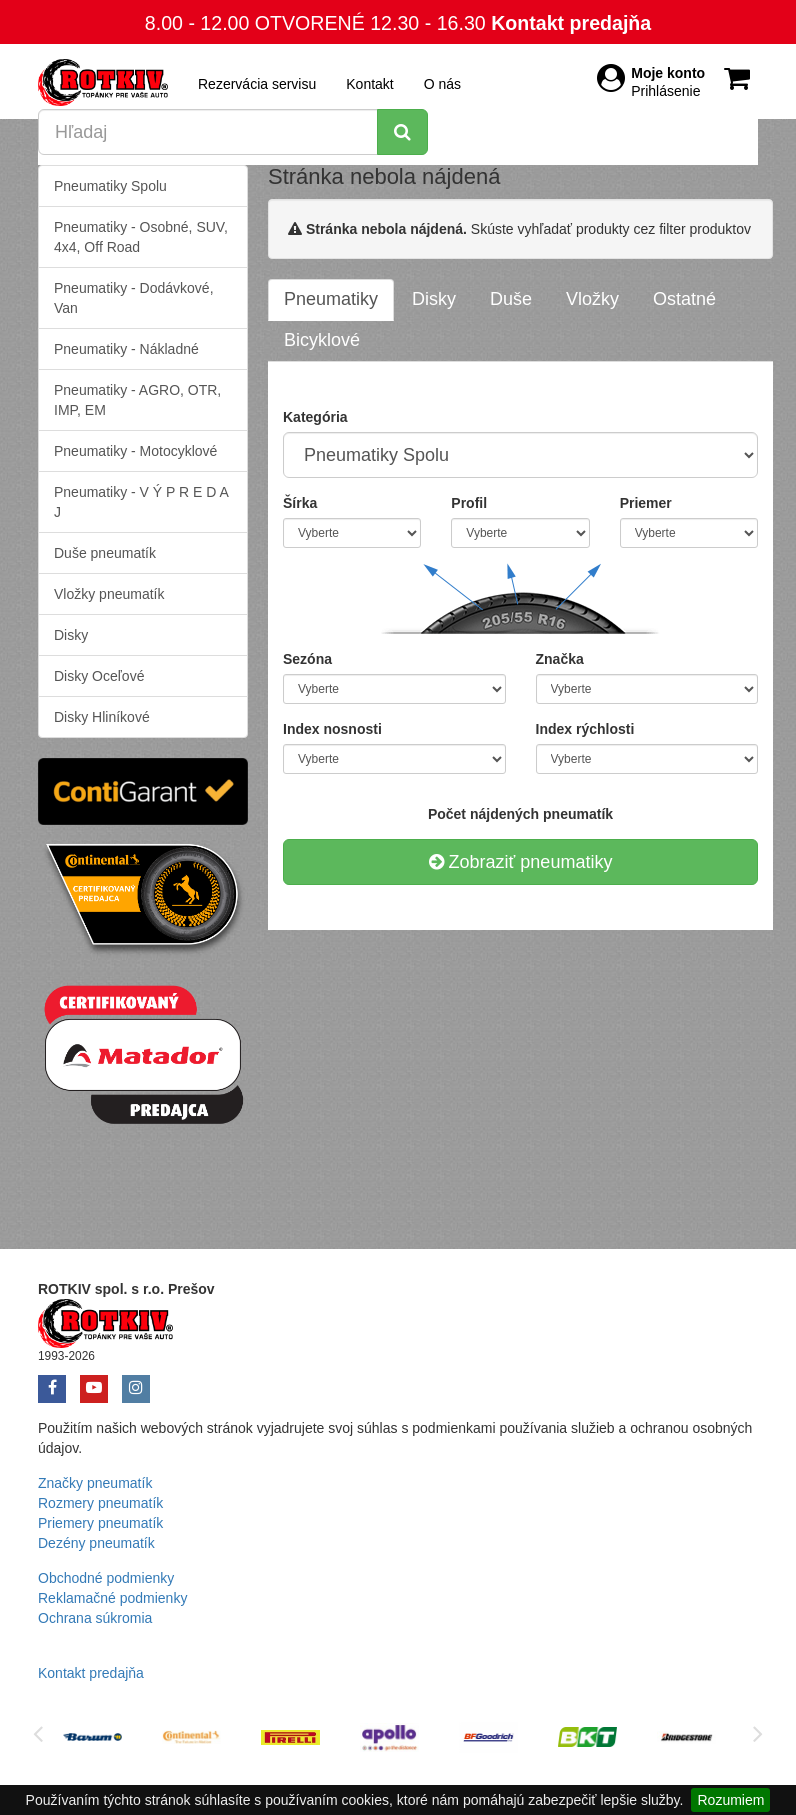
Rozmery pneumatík (100, 1503)
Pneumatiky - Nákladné (126, 349)
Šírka (300, 503)
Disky (71, 635)
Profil (469, 503)
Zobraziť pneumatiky (521, 862)
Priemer (646, 503)
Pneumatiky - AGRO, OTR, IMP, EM (137, 400)
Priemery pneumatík (100, 1523)
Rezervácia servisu (257, 84)
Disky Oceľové (99, 676)
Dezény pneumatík (96, 1543)
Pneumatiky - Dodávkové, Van (134, 298)
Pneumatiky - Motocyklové (135, 451)
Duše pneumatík (105, 553)
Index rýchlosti (585, 729)
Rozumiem (730, 1800)
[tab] (331, 300)
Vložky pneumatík (109, 594)
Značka (560, 659)
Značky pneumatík (95, 1483)
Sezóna (307, 659)
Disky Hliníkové (102, 717)
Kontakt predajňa (571, 23)
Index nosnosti (332, 729)
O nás (442, 84)
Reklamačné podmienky (112, 1598)
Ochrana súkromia (95, 1618)
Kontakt (369, 84)
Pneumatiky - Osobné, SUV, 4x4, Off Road (141, 237)
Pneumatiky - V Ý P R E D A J (141, 502)
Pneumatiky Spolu (110, 186)
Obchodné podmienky (106, 1578)
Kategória (315, 417)
